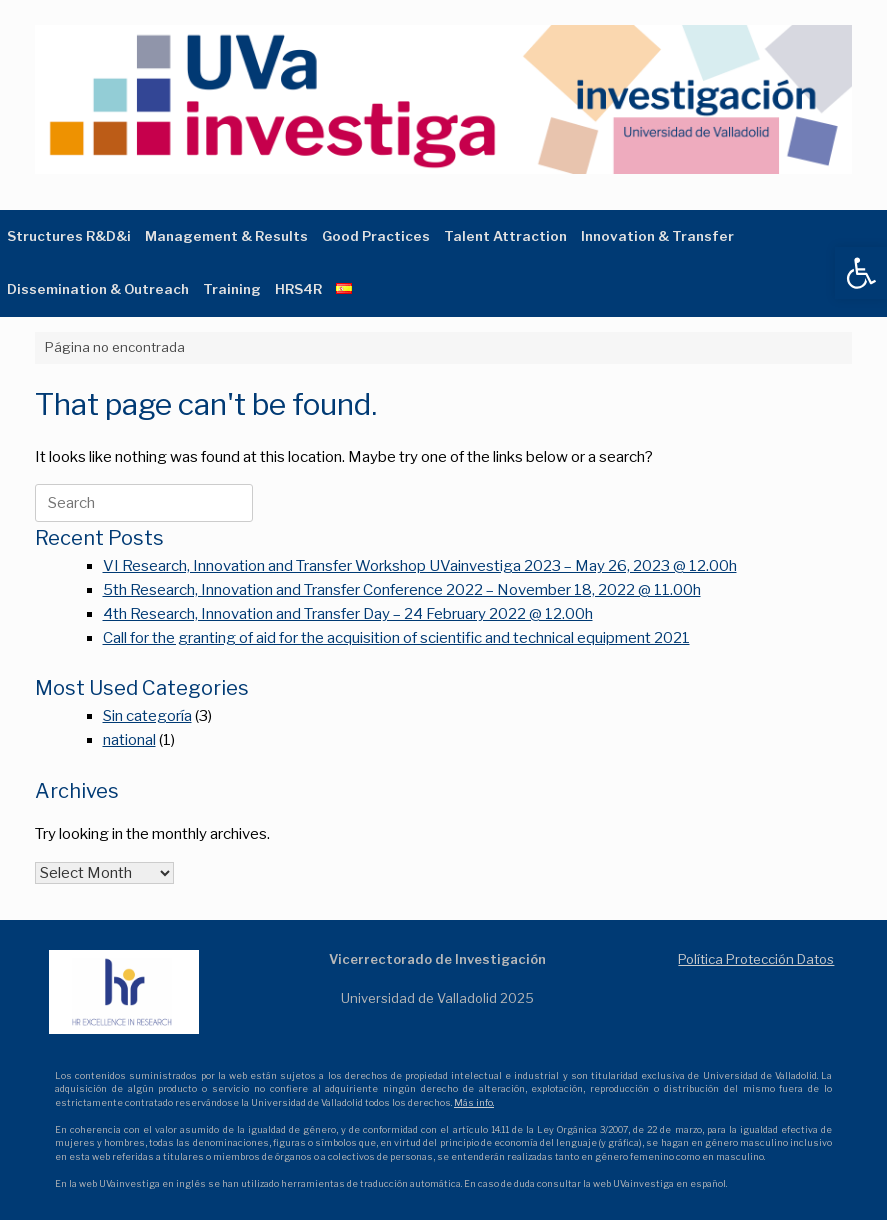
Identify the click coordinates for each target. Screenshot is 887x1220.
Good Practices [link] (376, 236)
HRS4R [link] (298, 289)
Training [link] (232, 289)
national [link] (129, 740)
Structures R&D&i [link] (69, 236)
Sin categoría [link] (147, 716)
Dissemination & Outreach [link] (98, 289)
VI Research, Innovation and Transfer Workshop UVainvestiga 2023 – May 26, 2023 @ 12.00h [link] (420, 566)
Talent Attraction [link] (505, 236)
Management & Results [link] (226, 236)
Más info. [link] (474, 1102)
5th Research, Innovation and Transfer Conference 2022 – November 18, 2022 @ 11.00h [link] (402, 590)
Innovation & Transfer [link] (657, 236)
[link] (861, 273)
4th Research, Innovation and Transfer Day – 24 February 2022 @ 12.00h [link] (348, 614)
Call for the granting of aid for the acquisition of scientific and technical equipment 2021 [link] (396, 638)
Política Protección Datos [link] (756, 959)
